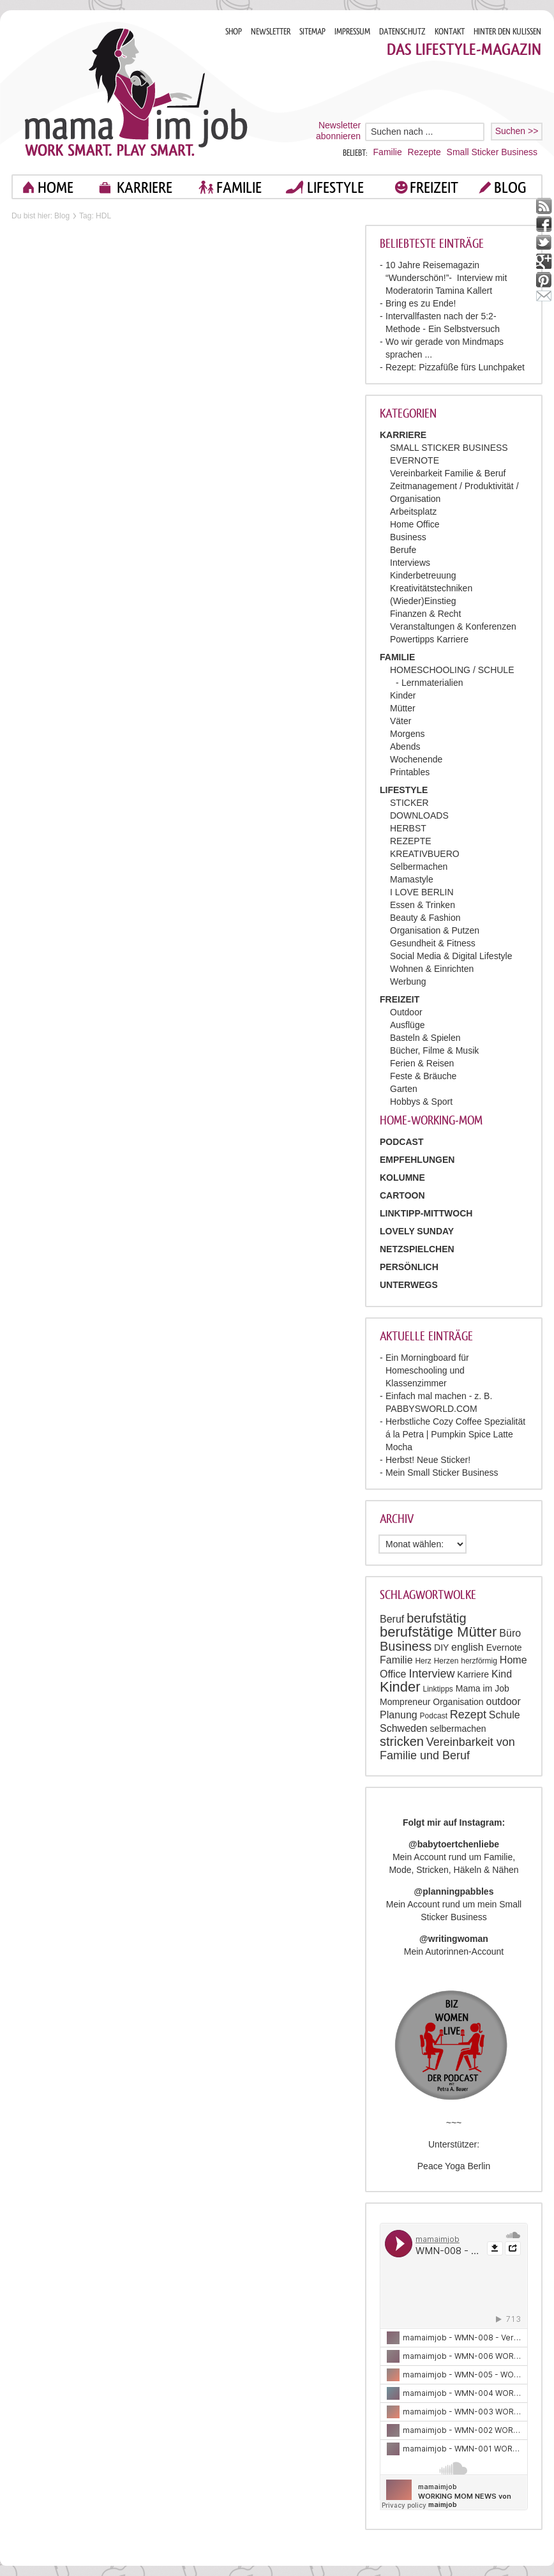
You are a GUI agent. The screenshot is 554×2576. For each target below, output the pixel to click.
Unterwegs (409, 1285)
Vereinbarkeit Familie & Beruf (447, 473)
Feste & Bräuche (423, 1076)
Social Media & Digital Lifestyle (451, 956)
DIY (441, 1647)
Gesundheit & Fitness (432, 943)
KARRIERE (144, 187)
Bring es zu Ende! (421, 303)
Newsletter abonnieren (338, 130)
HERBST (408, 828)
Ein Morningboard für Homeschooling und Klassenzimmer (427, 1370)
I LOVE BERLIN (422, 892)
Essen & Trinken (422, 905)
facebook (544, 224)
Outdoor (406, 1012)
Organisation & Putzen (434, 930)
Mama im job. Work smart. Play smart (136, 91)
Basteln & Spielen (425, 1038)
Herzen (446, 1660)
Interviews (410, 562)
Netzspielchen (417, 1249)
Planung (398, 1714)
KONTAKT (450, 31)
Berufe (403, 550)
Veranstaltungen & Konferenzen (453, 626)
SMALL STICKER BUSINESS (449, 448)
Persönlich (409, 1267)
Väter (400, 721)
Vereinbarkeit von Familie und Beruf (447, 1749)
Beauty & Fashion (425, 918)
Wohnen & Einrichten (432, 969)
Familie (387, 152)
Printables (410, 772)
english (467, 1647)
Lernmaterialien (432, 683)
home (55, 187)
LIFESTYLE (335, 187)
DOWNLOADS (419, 815)
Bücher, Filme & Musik (434, 1050)
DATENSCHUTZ (402, 31)
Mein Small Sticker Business (442, 1472)
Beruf (392, 1619)
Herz (423, 1660)
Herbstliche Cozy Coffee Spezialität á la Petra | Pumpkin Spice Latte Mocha (455, 1434)
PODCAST (401, 1142)
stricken (402, 1741)
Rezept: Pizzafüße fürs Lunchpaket (455, 367)
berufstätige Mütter (438, 1632)
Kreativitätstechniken (431, 588)
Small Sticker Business (492, 152)
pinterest (544, 280)
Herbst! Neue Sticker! (428, 1460)
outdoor (503, 1701)
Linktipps (438, 1689)
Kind (501, 1674)
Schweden (404, 1728)
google (544, 261)
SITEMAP (312, 31)
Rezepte (424, 152)
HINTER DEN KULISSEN (507, 31)
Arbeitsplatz (413, 511)
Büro (510, 1633)
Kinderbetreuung (423, 575)
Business (408, 537)
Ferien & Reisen (422, 1063)
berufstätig (436, 1618)
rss (544, 206)
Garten (403, 1089)
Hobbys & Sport (421, 1101)
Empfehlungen (417, 1160)
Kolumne (402, 1177)
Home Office (415, 524)
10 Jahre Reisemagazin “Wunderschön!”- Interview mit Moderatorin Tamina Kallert (446, 278)
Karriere (473, 1674)
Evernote (504, 1647)
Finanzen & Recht (425, 614)
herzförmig (479, 1660)
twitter (544, 243)
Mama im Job (482, 1688)
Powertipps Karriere (429, 639)
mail (544, 299)
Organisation (458, 1702)
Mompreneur (405, 1702)
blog (510, 187)
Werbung (408, 981)
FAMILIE (239, 187)
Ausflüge (407, 1025)
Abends (405, 746)
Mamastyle (411, 879)
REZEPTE (410, 841)
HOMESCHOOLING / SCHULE (452, 670)
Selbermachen (418, 866)
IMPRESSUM (352, 31)
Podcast (433, 1715)
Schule (504, 1714)
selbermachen (458, 1729)
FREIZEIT (434, 187)
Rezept (468, 1714)
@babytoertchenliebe (453, 1844)
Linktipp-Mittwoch (426, 1213)
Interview (431, 1673)
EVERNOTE (414, 460)
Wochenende (416, 759)
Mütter (403, 708)
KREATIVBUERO (425, 854)
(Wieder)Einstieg (423, 601)
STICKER (409, 803)
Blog (62, 215)
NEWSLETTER (270, 31)
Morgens (407, 734)
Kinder (403, 695)
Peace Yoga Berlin (453, 2166)
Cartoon (402, 1195)
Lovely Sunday (417, 1231)
